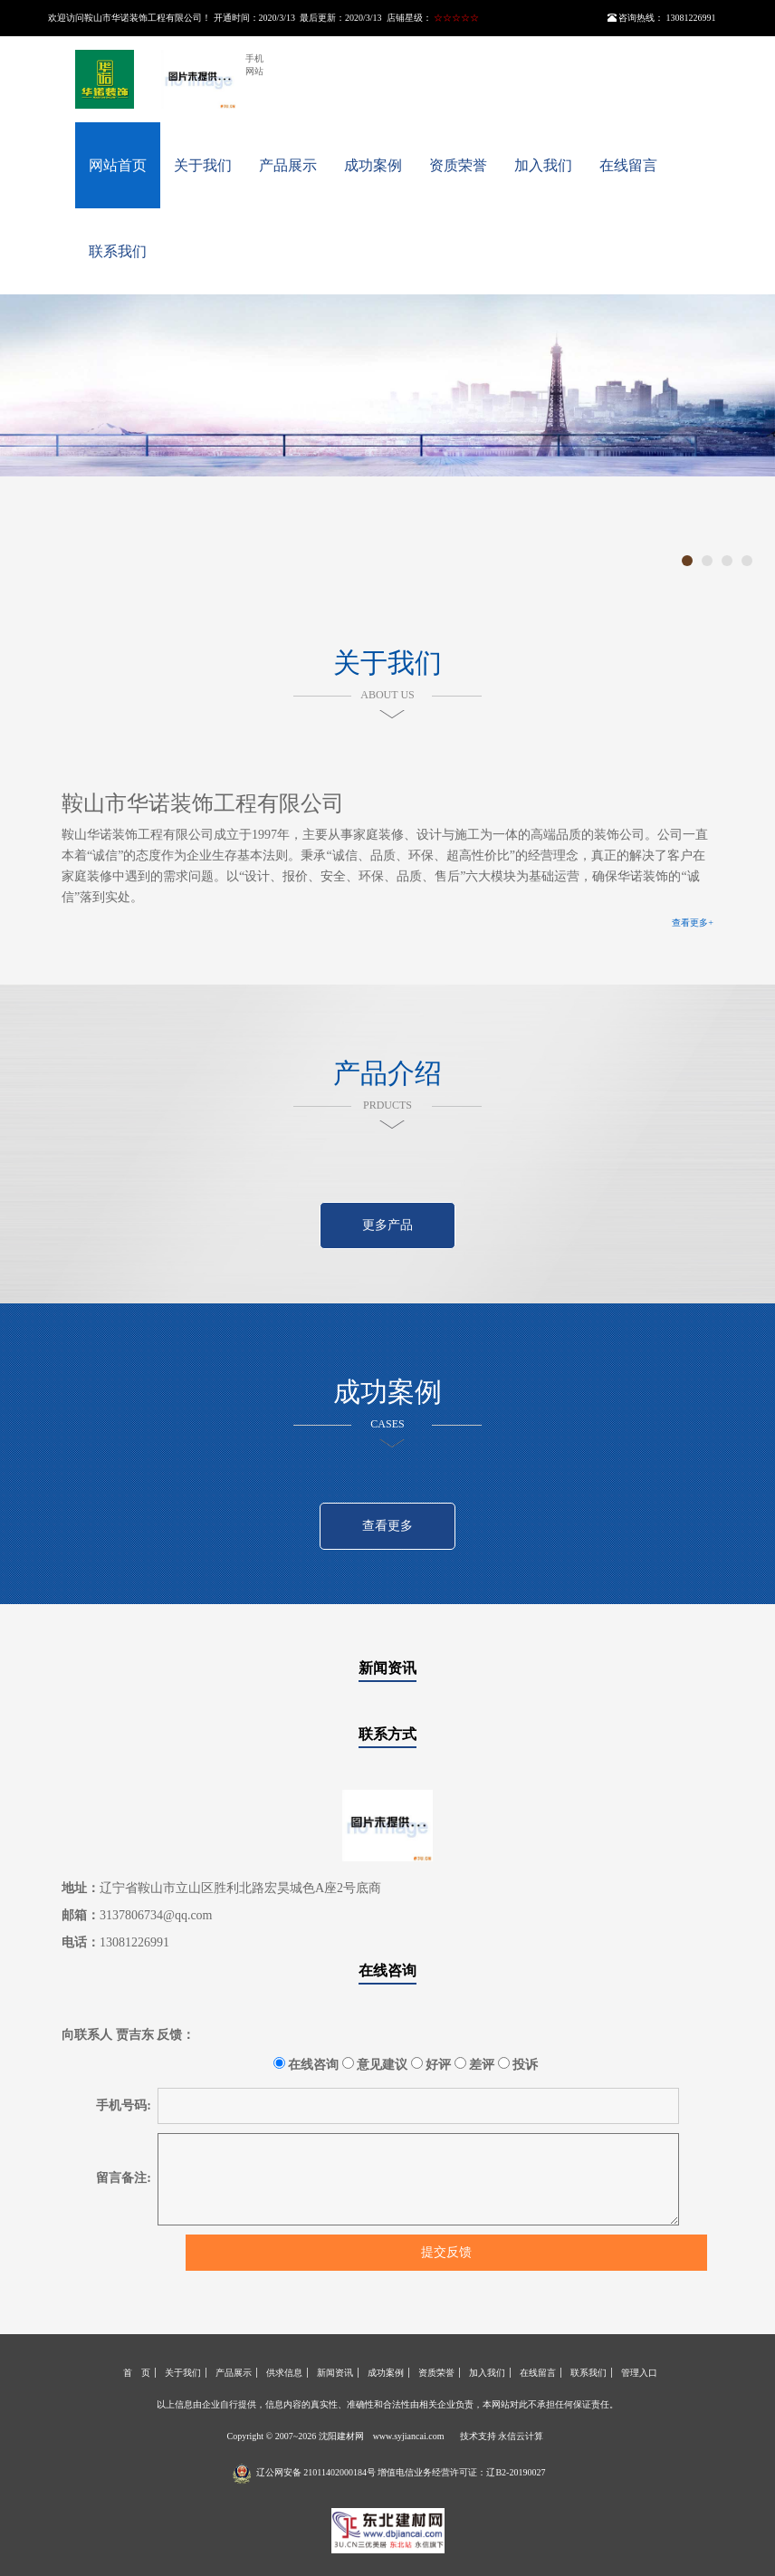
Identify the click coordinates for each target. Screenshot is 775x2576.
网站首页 (118, 165)
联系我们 (118, 251)
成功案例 (373, 165)
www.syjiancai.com (409, 2436)
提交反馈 (446, 2252)
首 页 (136, 2373)
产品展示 (288, 165)
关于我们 (203, 165)
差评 (474, 2064)
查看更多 (387, 1526)
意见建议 (375, 2064)
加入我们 (543, 165)
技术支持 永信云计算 (502, 2436)
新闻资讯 (387, 1668)
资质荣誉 (458, 165)
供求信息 (284, 2373)
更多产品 (387, 1225)
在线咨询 (387, 1970)
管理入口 (639, 2373)
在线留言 (628, 165)
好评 (431, 2064)
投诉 (518, 2064)
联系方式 (387, 1734)
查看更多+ (692, 923)
